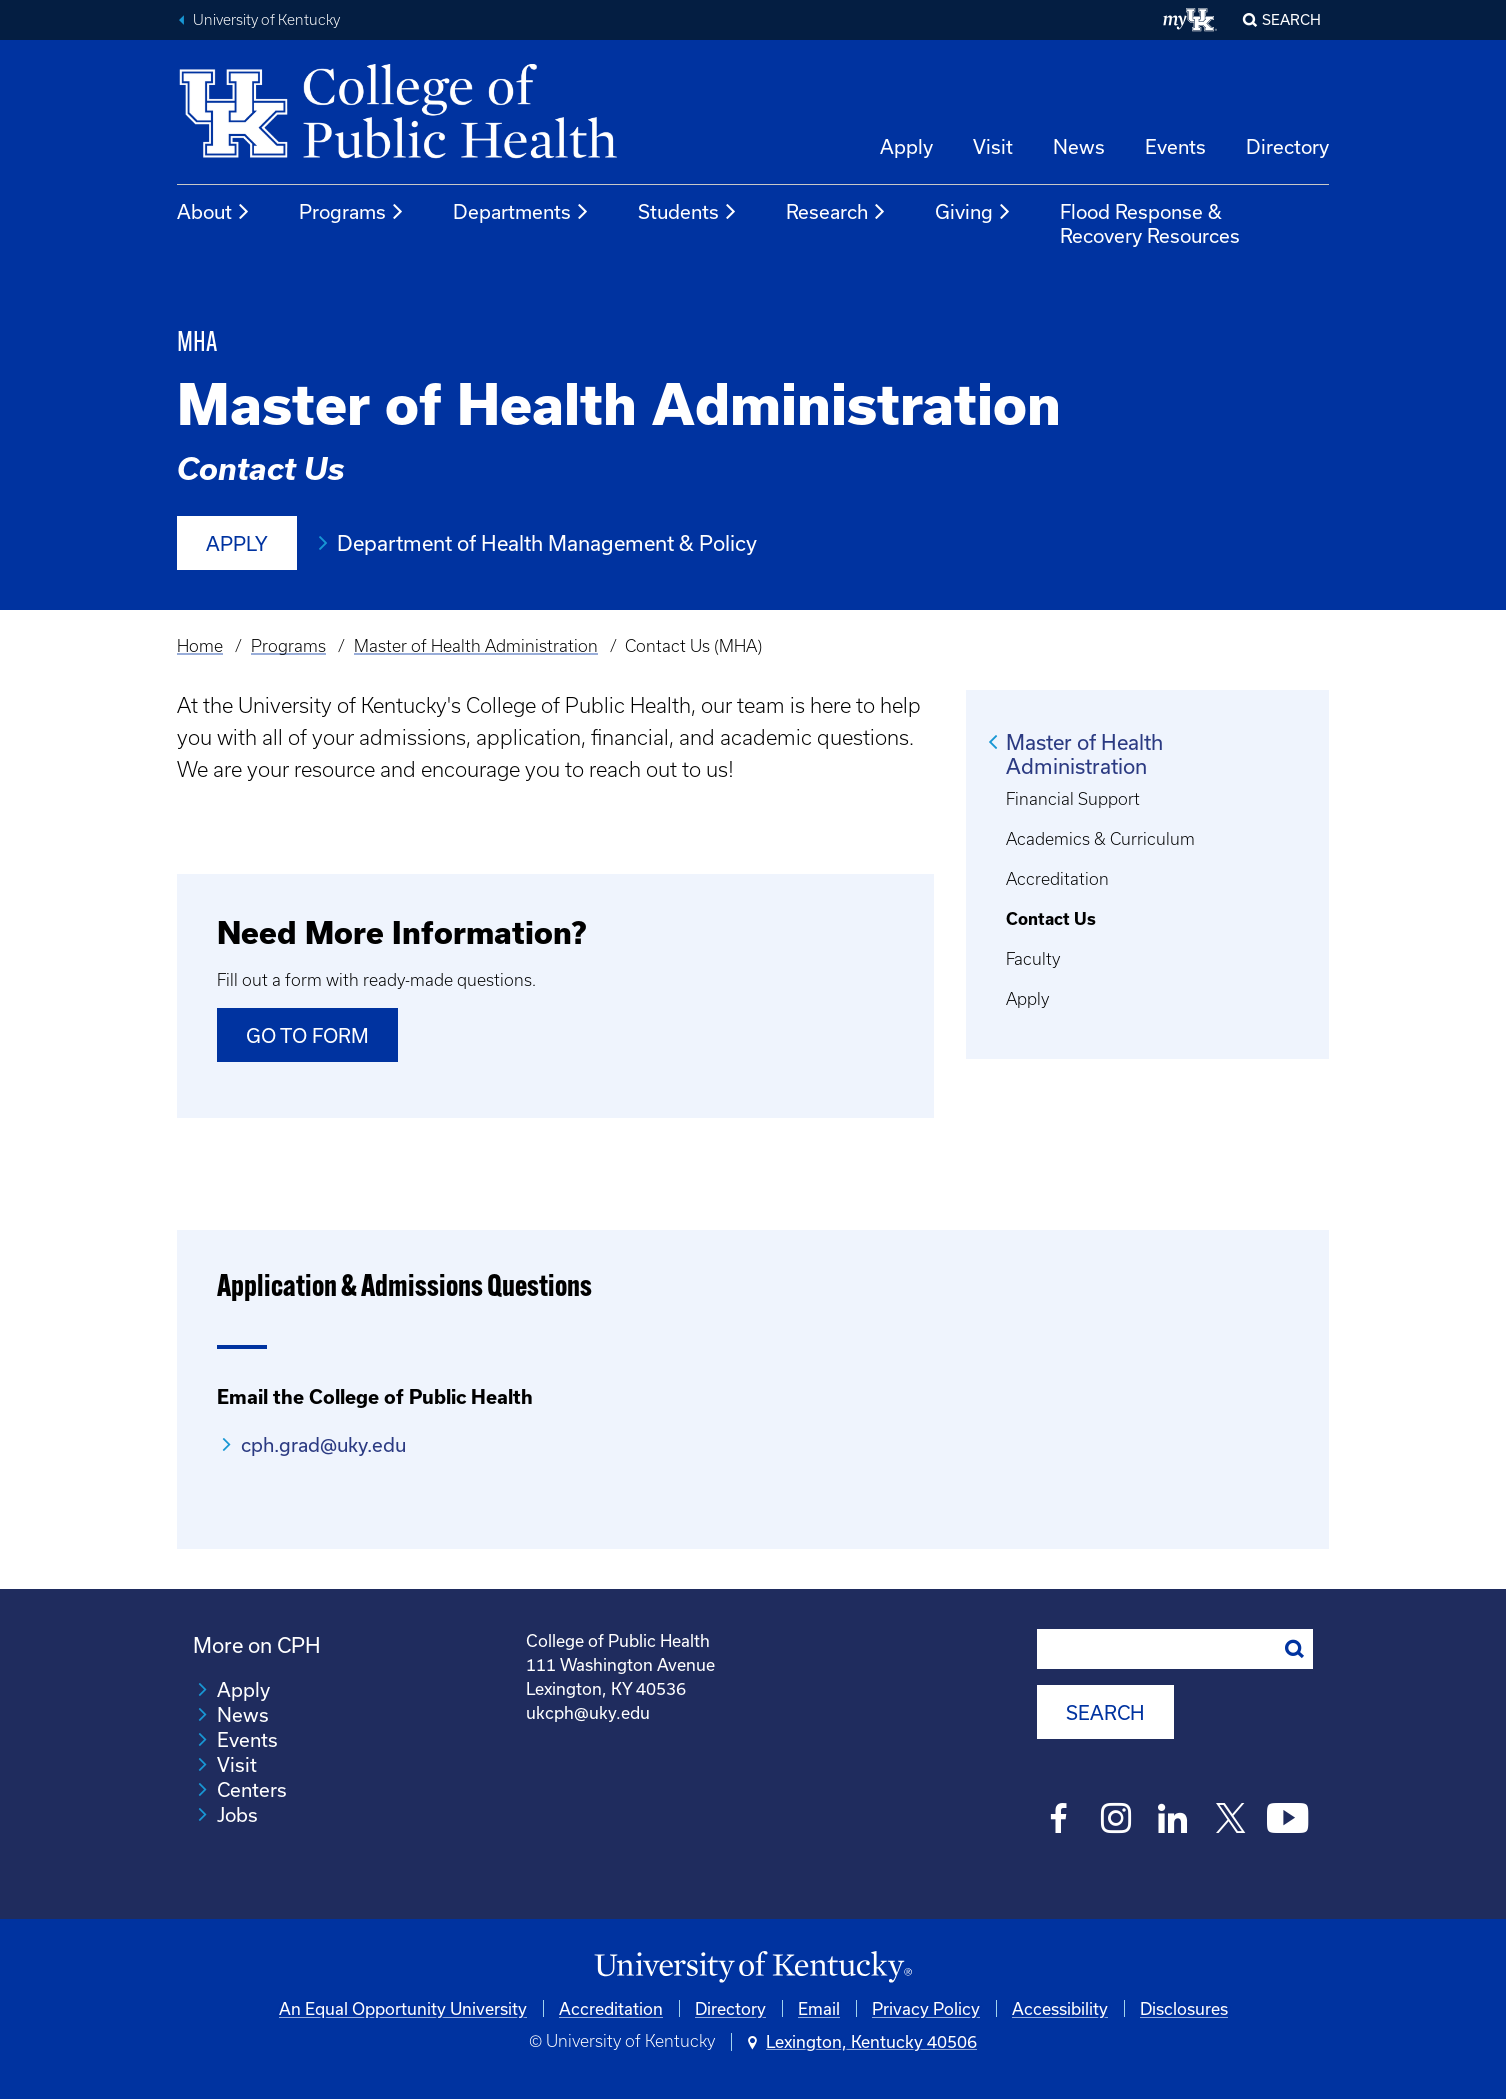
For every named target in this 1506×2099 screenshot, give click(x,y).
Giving (973, 212)
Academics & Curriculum (1100, 839)
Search (1291, 19)
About (214, 212)
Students (688, 212)
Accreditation (1057, 879)
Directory (1287, 146)
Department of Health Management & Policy (547, 543)
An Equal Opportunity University (403, 2008)
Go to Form (307, 1035)
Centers (252, 1789)
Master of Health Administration (476, 646)
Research (836, 212)
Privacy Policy (926, 2008)
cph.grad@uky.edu (323, 1444)
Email (819, 2008)
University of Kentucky (266, 20)
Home (200, 646)
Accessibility (1060, 2008)
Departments (521, 212)
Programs (352, 212)
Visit (993, 146)
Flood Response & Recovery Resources (1150, 223)
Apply (906, 146)
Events (1175, 146)
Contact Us (1051, 919)
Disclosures (1184, 2008)
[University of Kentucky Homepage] (753, 1967)
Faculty (1033, 959)
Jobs (237, 1814)
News (1079, 146)
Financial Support (1073, 799)
